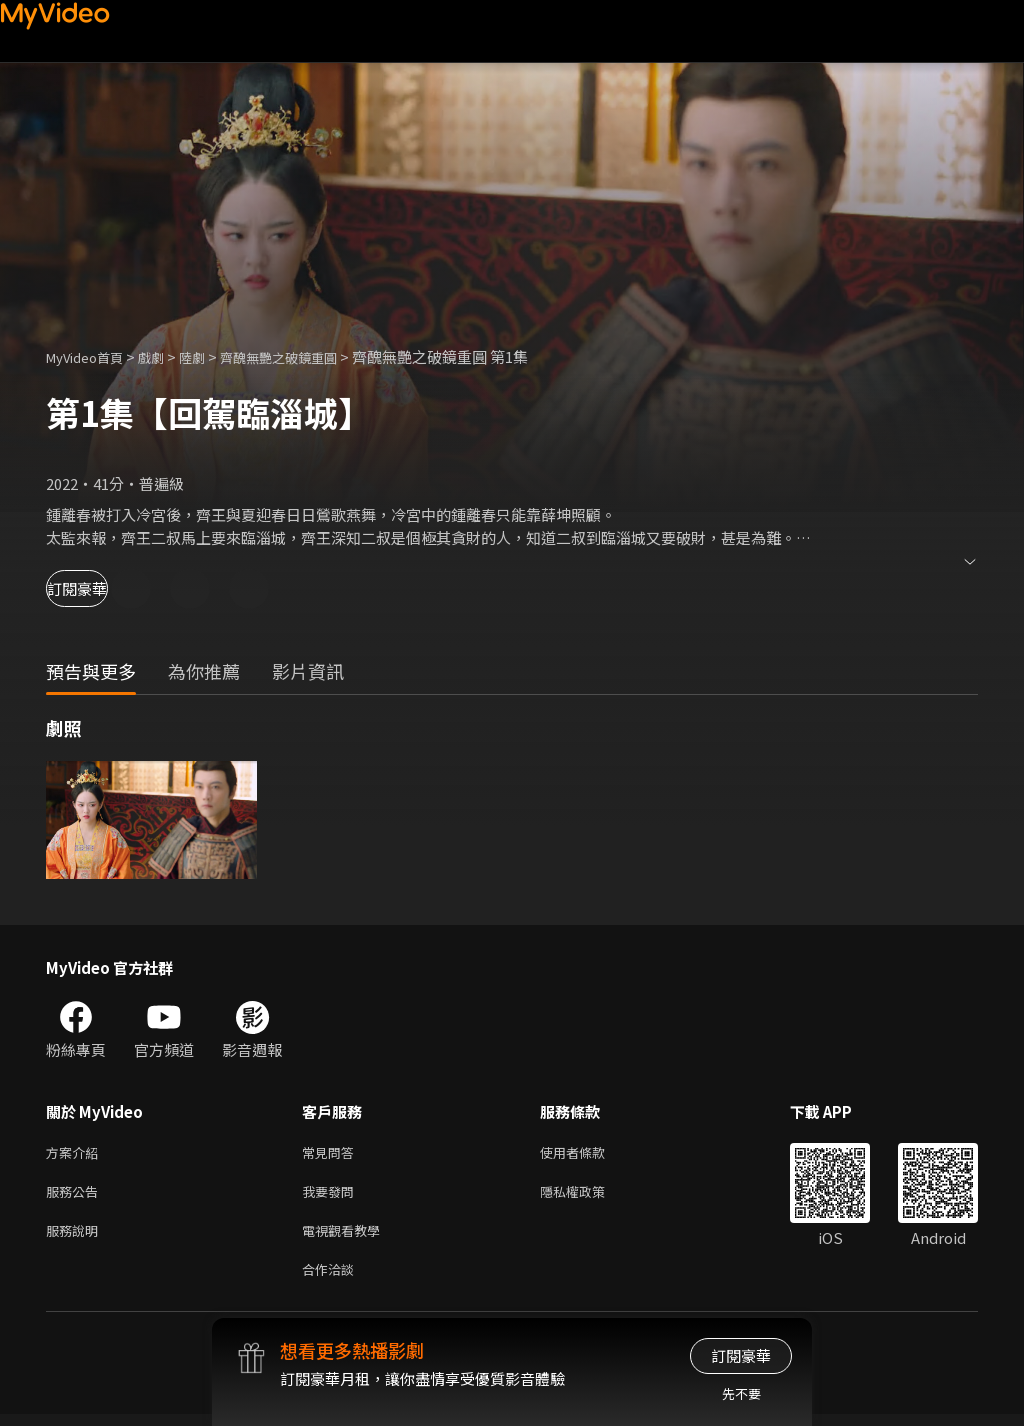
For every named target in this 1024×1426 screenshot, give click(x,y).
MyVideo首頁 (91, 356)
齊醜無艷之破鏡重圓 (309, 356)
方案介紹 (76, 1153)
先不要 (741, 1393)
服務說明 (76, 1237)
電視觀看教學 (347, 1237)
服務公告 (76, 1195)
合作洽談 (332, 1279)
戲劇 (167, 356)
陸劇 (212, 356)
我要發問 (332, 1195)
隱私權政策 (589, 1195)
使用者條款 (589, 1153)
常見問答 (332, 1153)
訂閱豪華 (101, 588)
